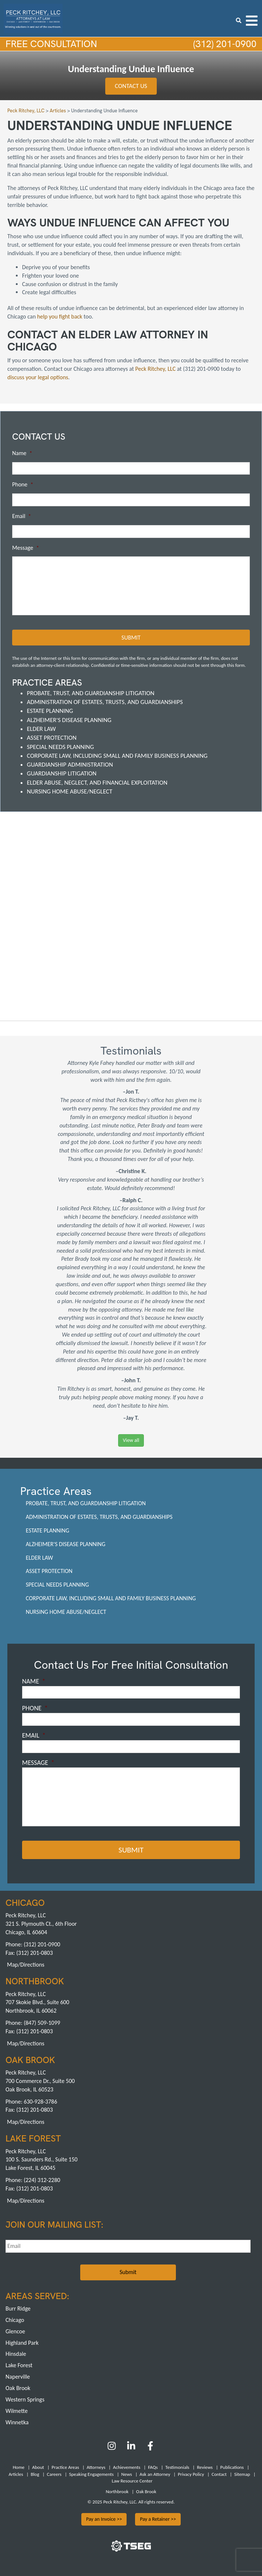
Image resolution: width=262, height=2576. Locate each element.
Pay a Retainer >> (158, 2519)
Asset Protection (52, 738)
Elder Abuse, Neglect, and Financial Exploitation (97, 782)
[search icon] (238, 20)
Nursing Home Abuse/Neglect (69, 791)
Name (22, 453)
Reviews (205, 2467)
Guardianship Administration (70, 764)
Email (21, 516)
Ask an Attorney (154, 2474)
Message (25, 547)
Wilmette (17, 2410)
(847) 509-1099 (42, 2022)
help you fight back (60, 316)
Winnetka (17, 2421)
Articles (15, 2474)
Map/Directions (26, 1964)
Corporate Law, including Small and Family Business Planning (117, 756)
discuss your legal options (37, 377)
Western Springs (25, 2399)
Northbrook (117, 2491)
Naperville (18, 2376)
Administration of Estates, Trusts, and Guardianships (105, 702)
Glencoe (15, 2330)
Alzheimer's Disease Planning (69, 720)
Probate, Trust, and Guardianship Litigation (90, 693)
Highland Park (22, 2342)
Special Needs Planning (60, 746)
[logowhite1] (33, 17)
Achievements (126, 2467)
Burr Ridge (18, 2308)
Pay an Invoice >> (104, 2519)
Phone (22, 484)
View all (131, 1440)
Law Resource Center (132, 2481)
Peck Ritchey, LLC (155, 368)
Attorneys (96, 2467)
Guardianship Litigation (61, 773)
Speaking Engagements (91, 2474)
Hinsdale (16, 2353)
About (38, 2467)
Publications (232, 2467)
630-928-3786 (40, 2101)
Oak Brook (18, 2388)
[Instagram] (112, 2448)
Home (19, 2467)
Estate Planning (50, 711)
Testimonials (177, 2467)
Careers (54, 2474)
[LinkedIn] (131, 2448)
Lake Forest (19, 2365)
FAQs (152, 2467)
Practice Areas (65, 2467)
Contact (219, 2474)
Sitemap (242, 2474)
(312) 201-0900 (223, 44)
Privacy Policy (191, 2474)
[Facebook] (150, 2448)
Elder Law (41, 729)
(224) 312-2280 (42, 2179)
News (126, 2474)
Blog (35, 2474)
